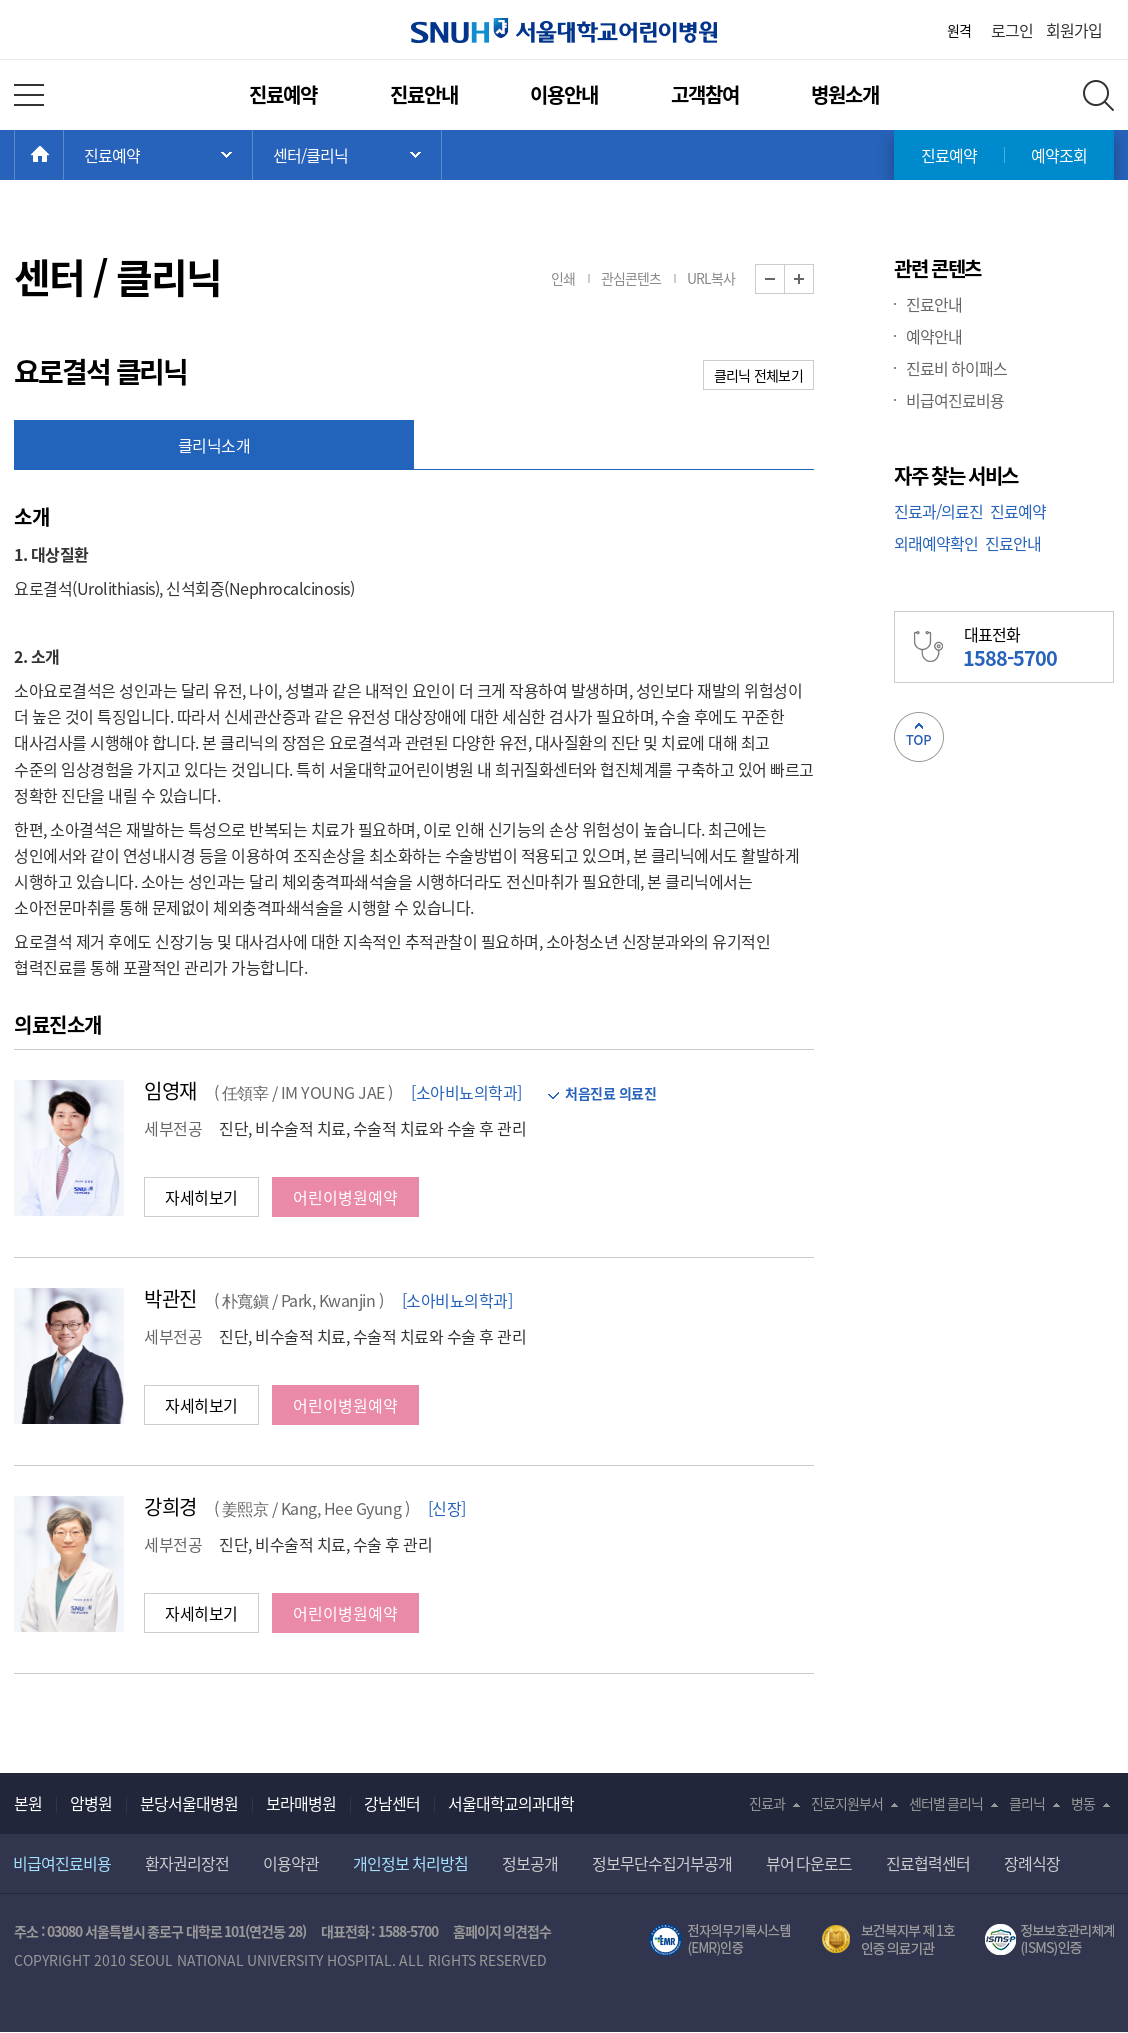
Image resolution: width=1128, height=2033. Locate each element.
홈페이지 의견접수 (502, 1931)
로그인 (1012, 30)
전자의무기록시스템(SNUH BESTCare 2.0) (720, 1940)
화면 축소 (784, 279)
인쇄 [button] (563, 278)
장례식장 (1032, 1863)
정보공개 (530, 1863)
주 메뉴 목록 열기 (158, 155)
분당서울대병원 (189, 1803)
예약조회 (1059, 155)
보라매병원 (301, 1803)
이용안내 (564, 94)
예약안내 (934, 336)
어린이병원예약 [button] (345, 1197)
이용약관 (291, 1863)
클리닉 (1027, 1803)
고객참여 (705, 94)
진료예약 (283, 94)
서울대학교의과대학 (511, 1803)
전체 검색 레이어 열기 (1098, 95)
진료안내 (424, 94)
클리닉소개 (214, 445)
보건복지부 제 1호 (888, 1940)
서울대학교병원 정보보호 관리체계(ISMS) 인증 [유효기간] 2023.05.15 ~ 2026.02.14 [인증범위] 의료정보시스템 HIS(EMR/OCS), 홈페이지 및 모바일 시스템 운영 (1049, 1940)
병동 (1083, 1803)
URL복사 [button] (711, 278)
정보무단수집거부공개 (662, 1863)
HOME (63, 155)
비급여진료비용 (955, 400)
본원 (28, 1803)
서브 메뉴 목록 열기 (347, 155)
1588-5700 (408, 1931)
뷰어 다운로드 (809, 1863)
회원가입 (1074, 30)
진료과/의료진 (938, 511)
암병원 (91, 1803)
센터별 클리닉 (946, 1803)
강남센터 (392, 1803)
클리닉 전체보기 (758, 375)
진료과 (767, 1803)
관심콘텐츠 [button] (631, 278)
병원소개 (845, 94)
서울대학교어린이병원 (564, 30)
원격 (959, 30)
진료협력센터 (928, 1863)
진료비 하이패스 (956, 368)
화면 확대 (813, 279)
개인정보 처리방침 (410, 1863)
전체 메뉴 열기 (29, 95)
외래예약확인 (936, 543)
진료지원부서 (847, 1803)
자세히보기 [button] (201, 1197)
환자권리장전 (187, 1863)
